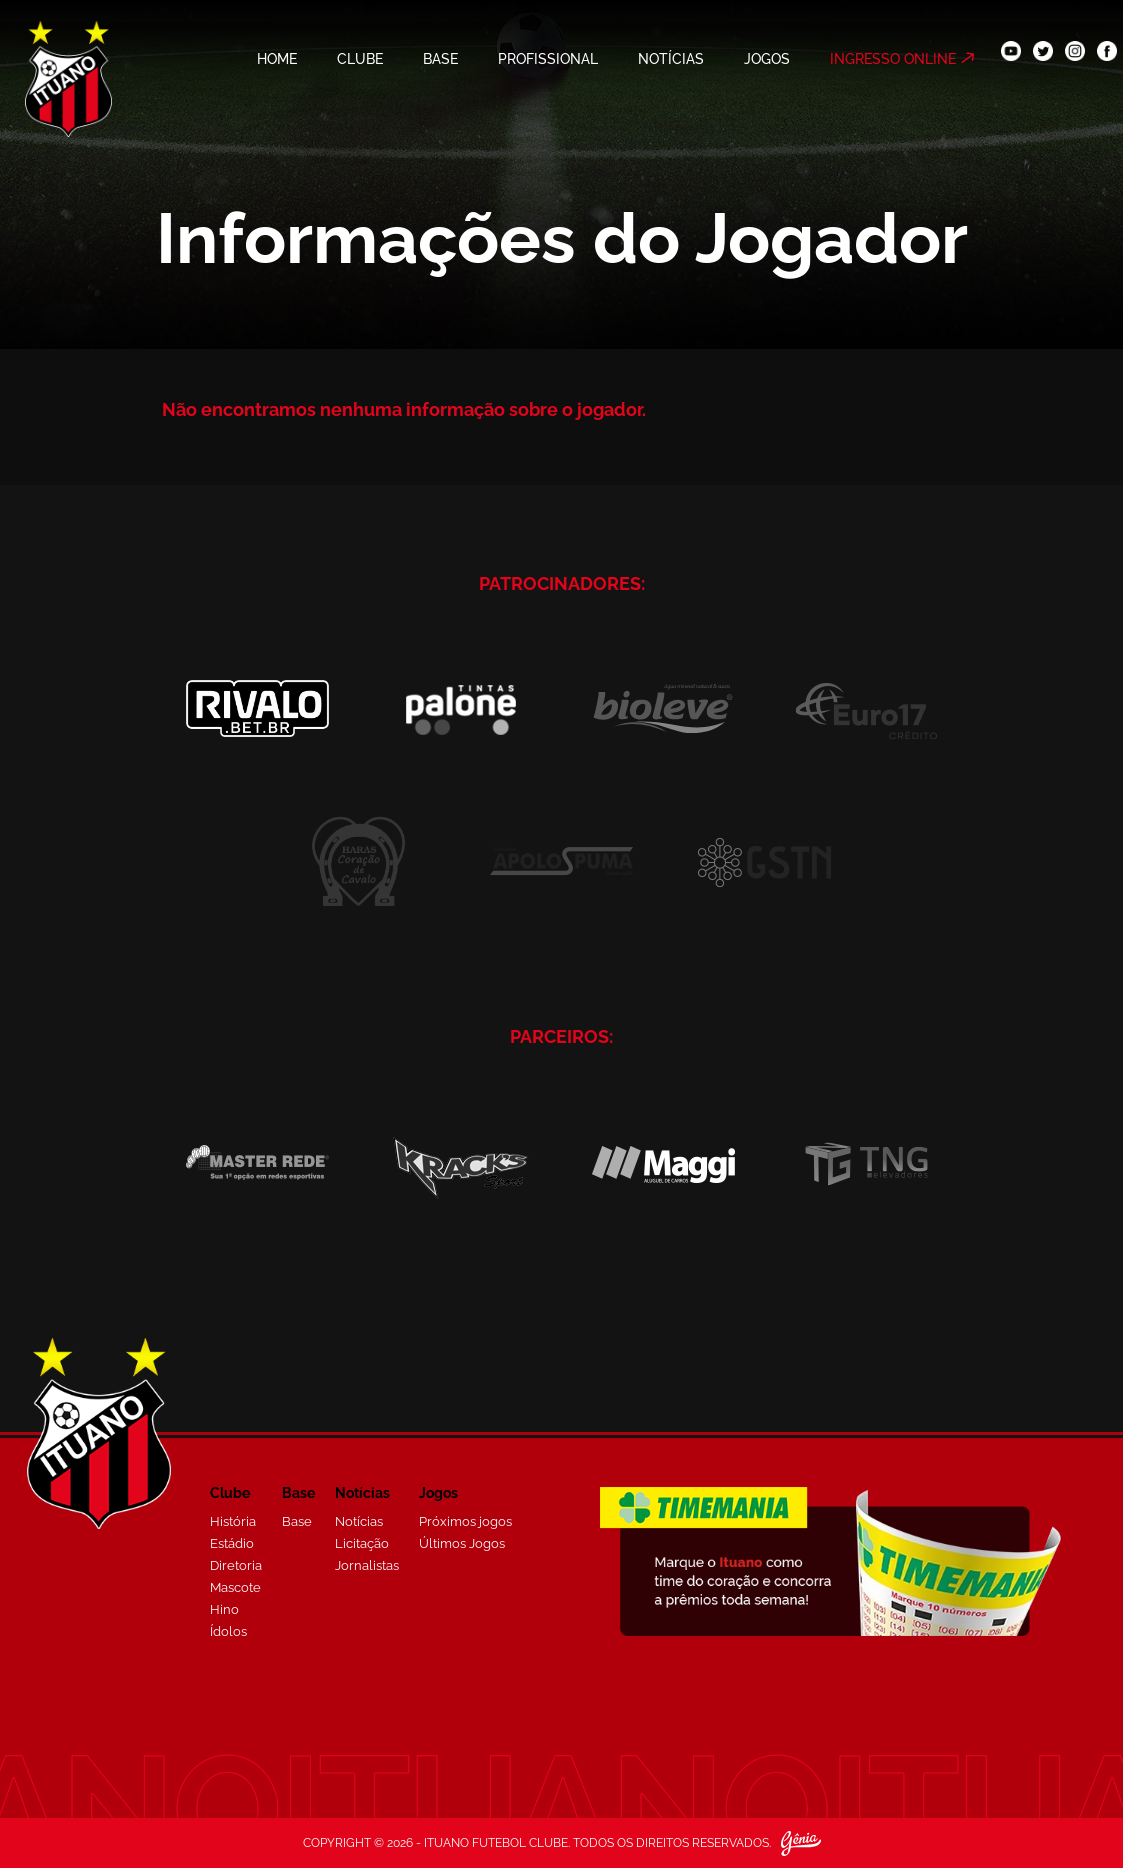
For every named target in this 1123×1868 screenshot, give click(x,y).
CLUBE (360, 59)
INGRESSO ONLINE (893, 59)
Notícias (359, 1521)
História (233, 1521)
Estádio (232, 1543)
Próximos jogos (465, 1521)
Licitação (362, 1543)
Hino (224, 1609)
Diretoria (236, 1565)
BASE (440, 59)
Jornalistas (367, 1565)
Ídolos (228, 1631)
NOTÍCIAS (671, 59)
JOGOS (767, 59)
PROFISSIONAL (548, 59)
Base (297, 1521)
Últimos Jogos (462, 1543)
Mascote (235, 1587)
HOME (277, 59)
